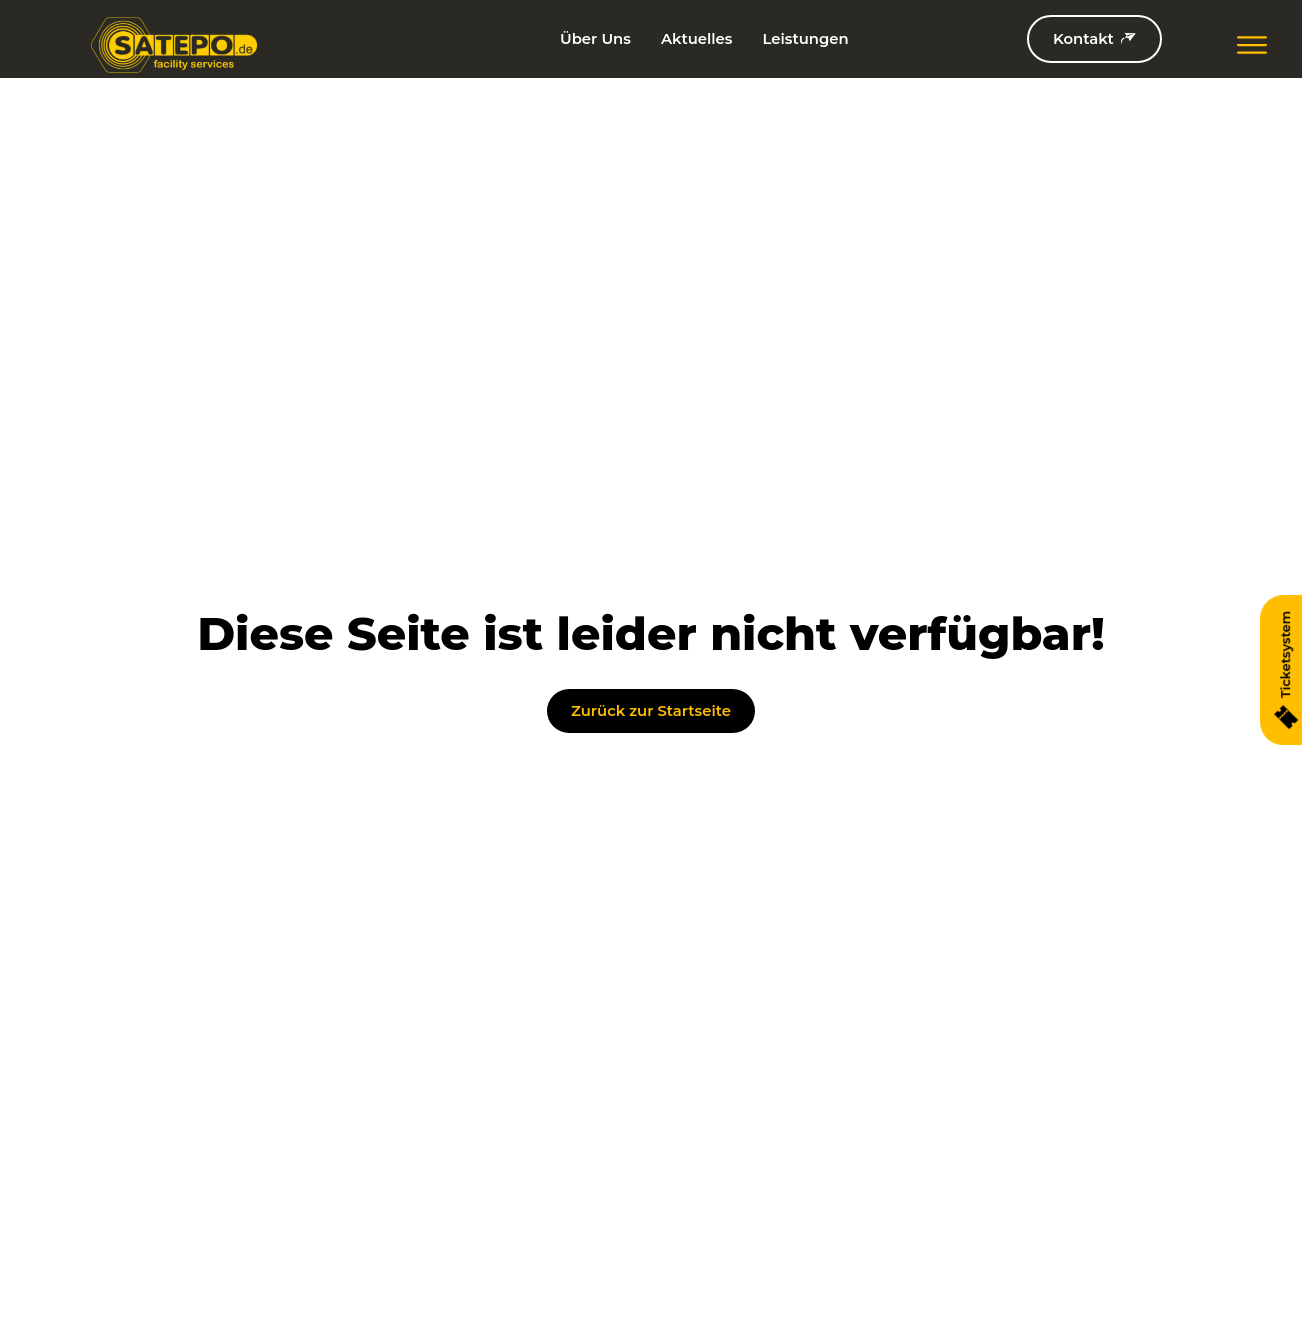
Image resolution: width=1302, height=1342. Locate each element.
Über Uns (595, 39)
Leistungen (805, 39)
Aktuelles (697, 39)
